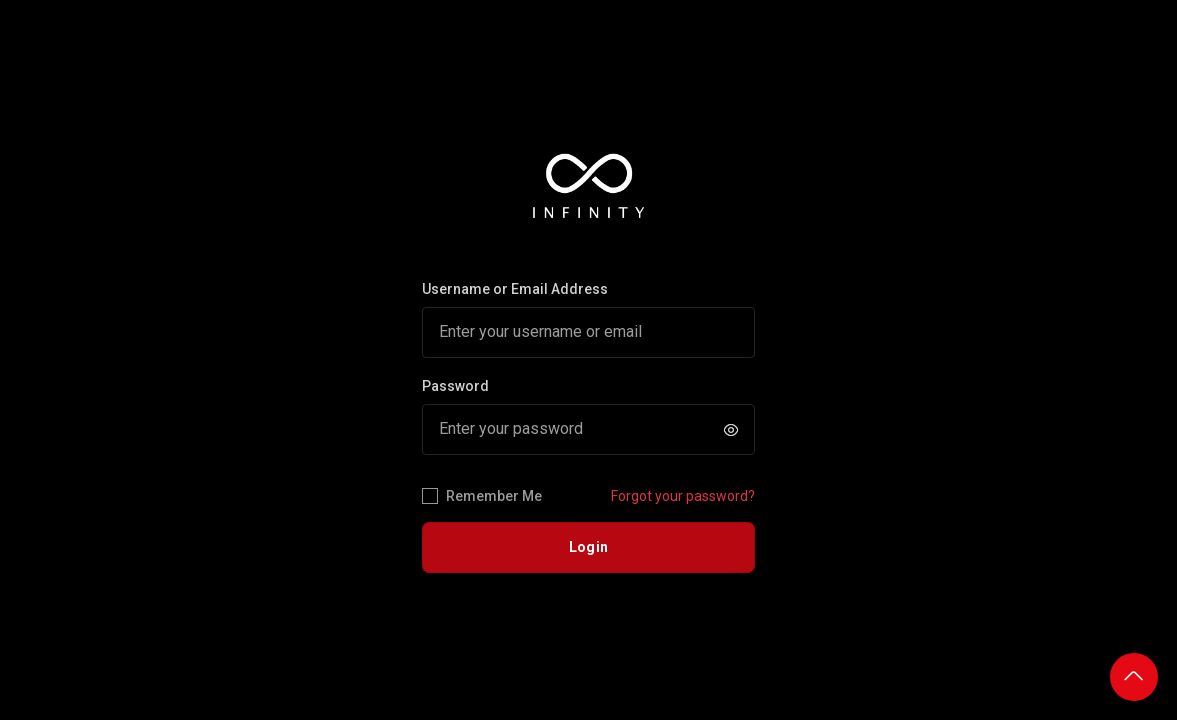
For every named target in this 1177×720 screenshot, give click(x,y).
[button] (731, 430)
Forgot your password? (683, 496)
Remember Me (482, 496)
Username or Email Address (515, 289)
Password (455, 386)
